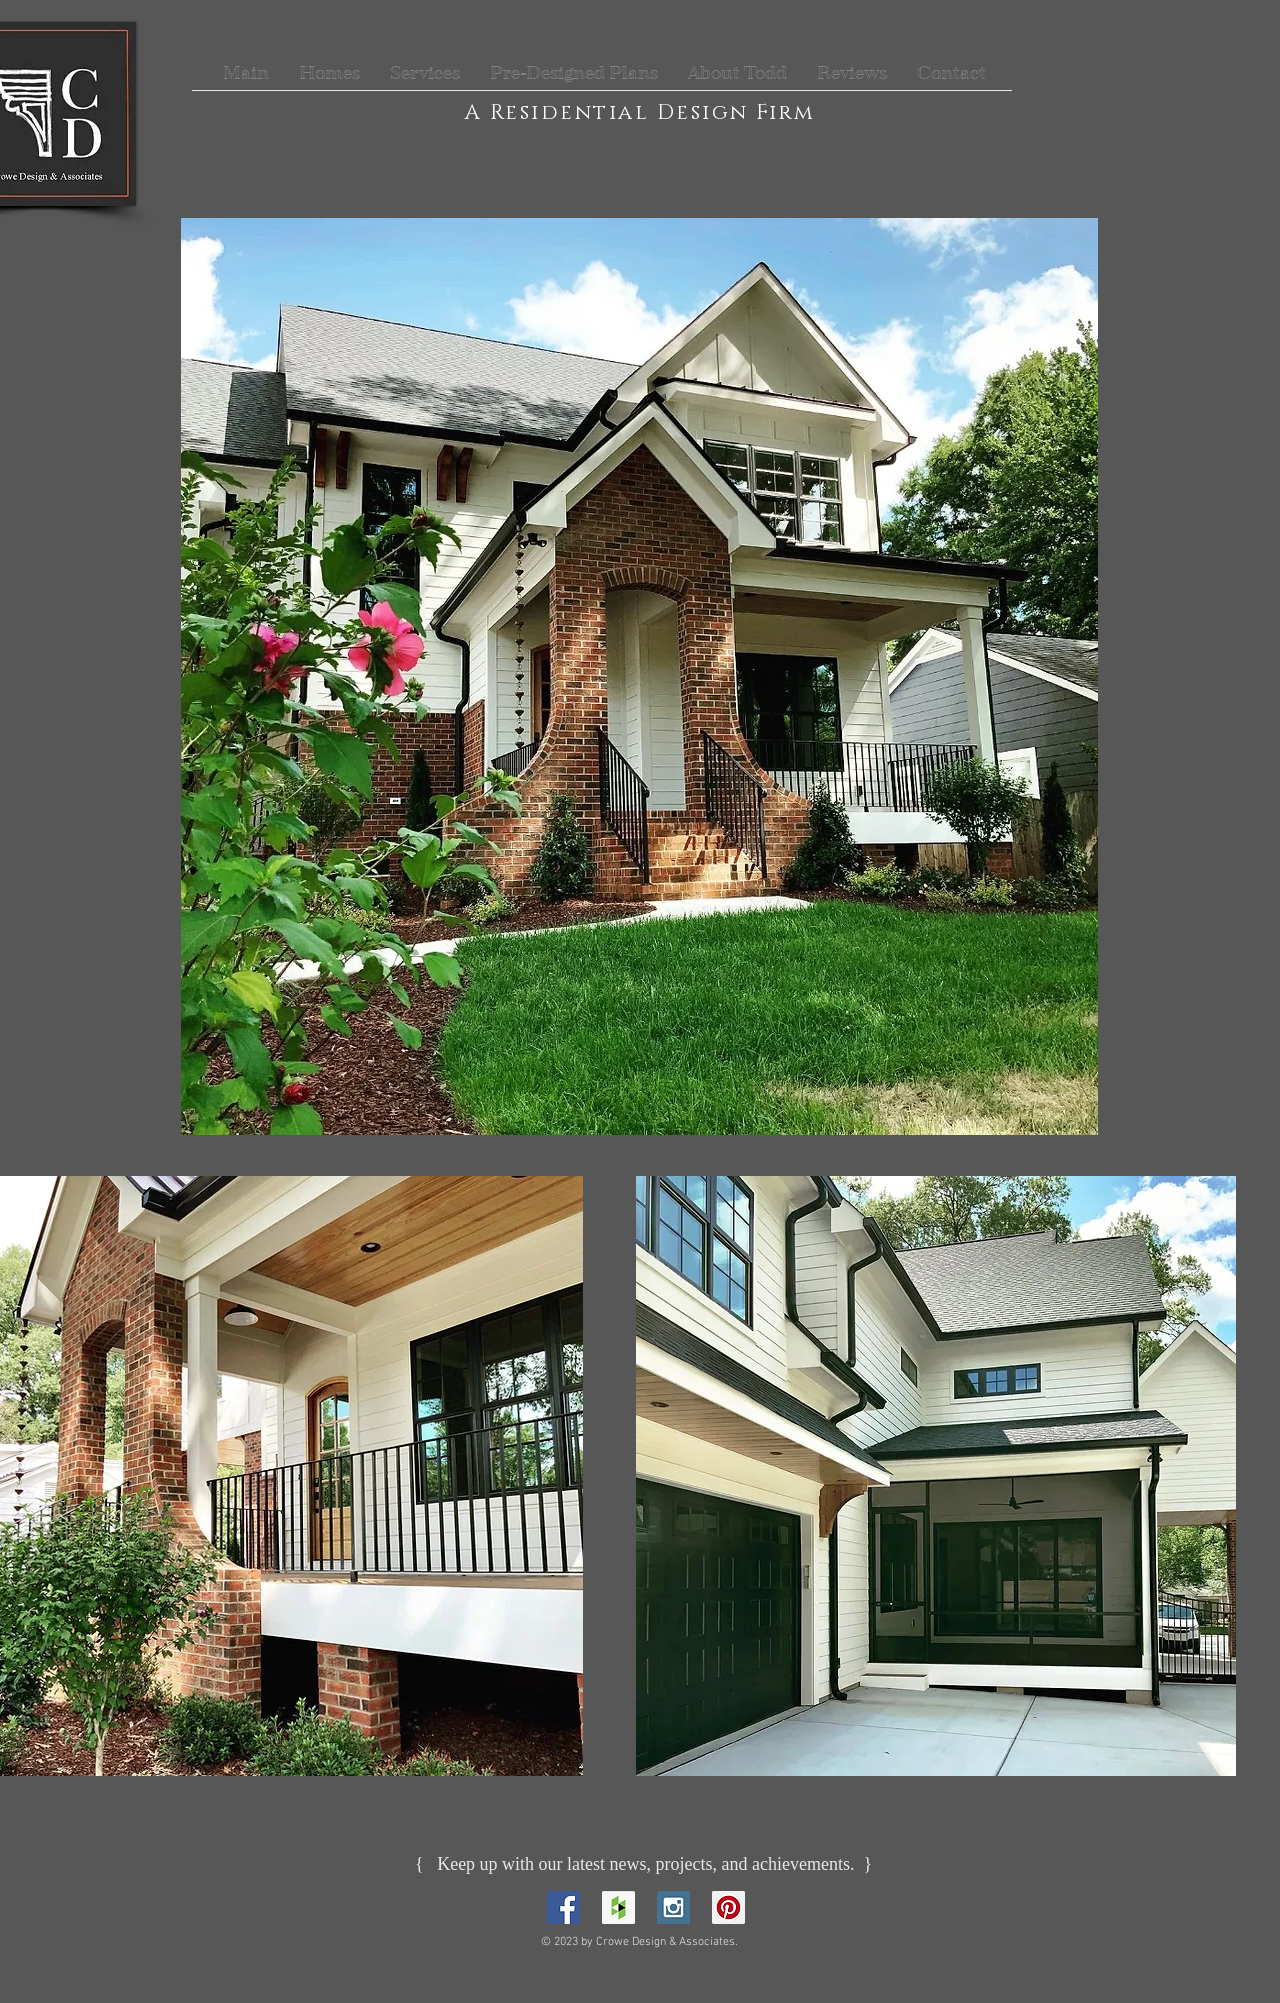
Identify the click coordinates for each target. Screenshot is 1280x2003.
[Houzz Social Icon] (618, 1907)
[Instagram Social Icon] (673, 1907)
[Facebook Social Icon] (563, 1907)
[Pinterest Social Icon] (728, 1907)
